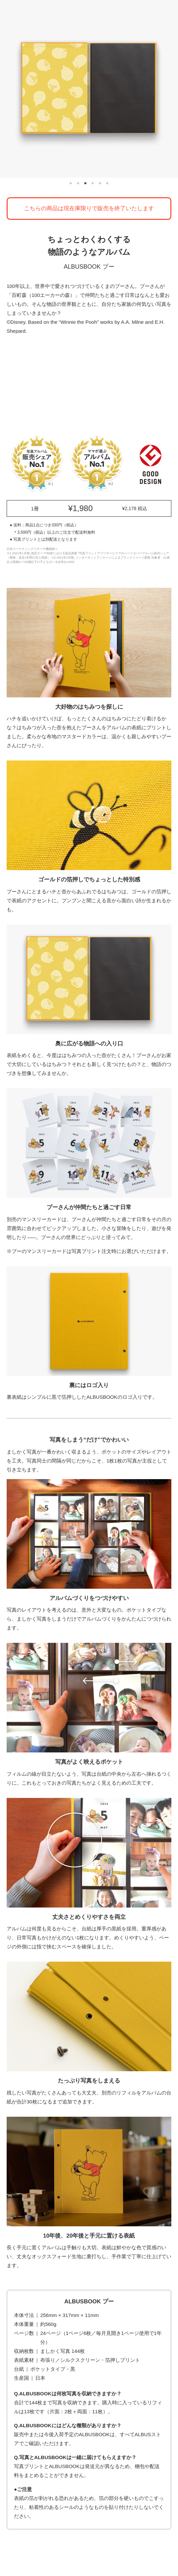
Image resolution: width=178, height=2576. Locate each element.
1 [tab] (71, 184)
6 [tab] (107, 184)
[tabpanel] (89, 89)
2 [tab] (78, 184)
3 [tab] (85, 184)
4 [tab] (92, 184)
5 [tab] (100, 184)
